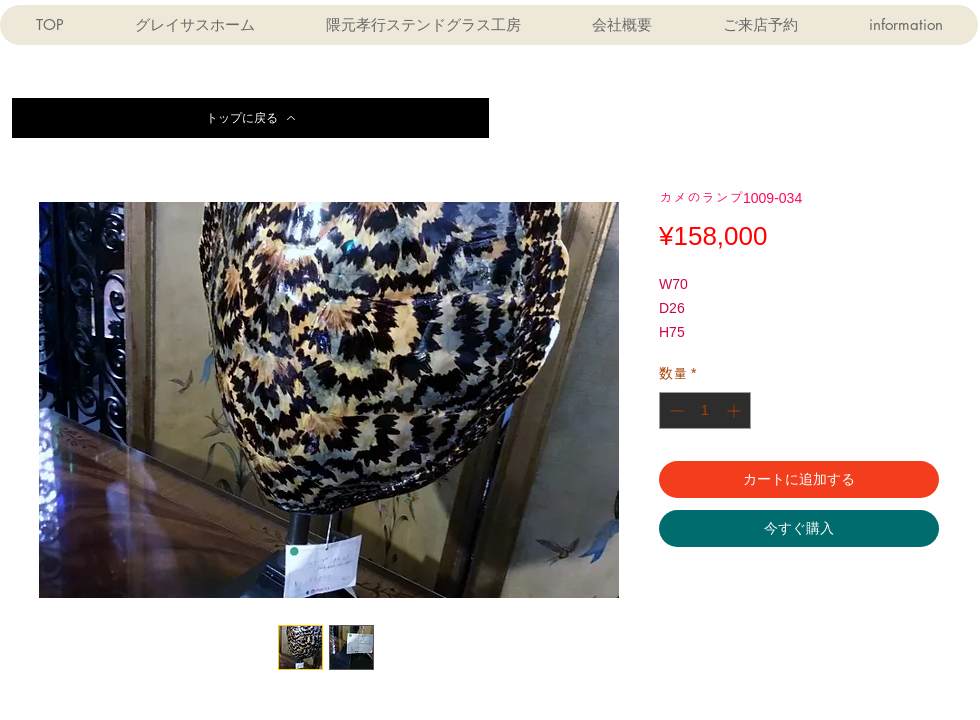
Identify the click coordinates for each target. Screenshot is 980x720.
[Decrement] (674, 410)
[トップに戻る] (250, 118)
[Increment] (735, 410)
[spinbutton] (705, 410)
